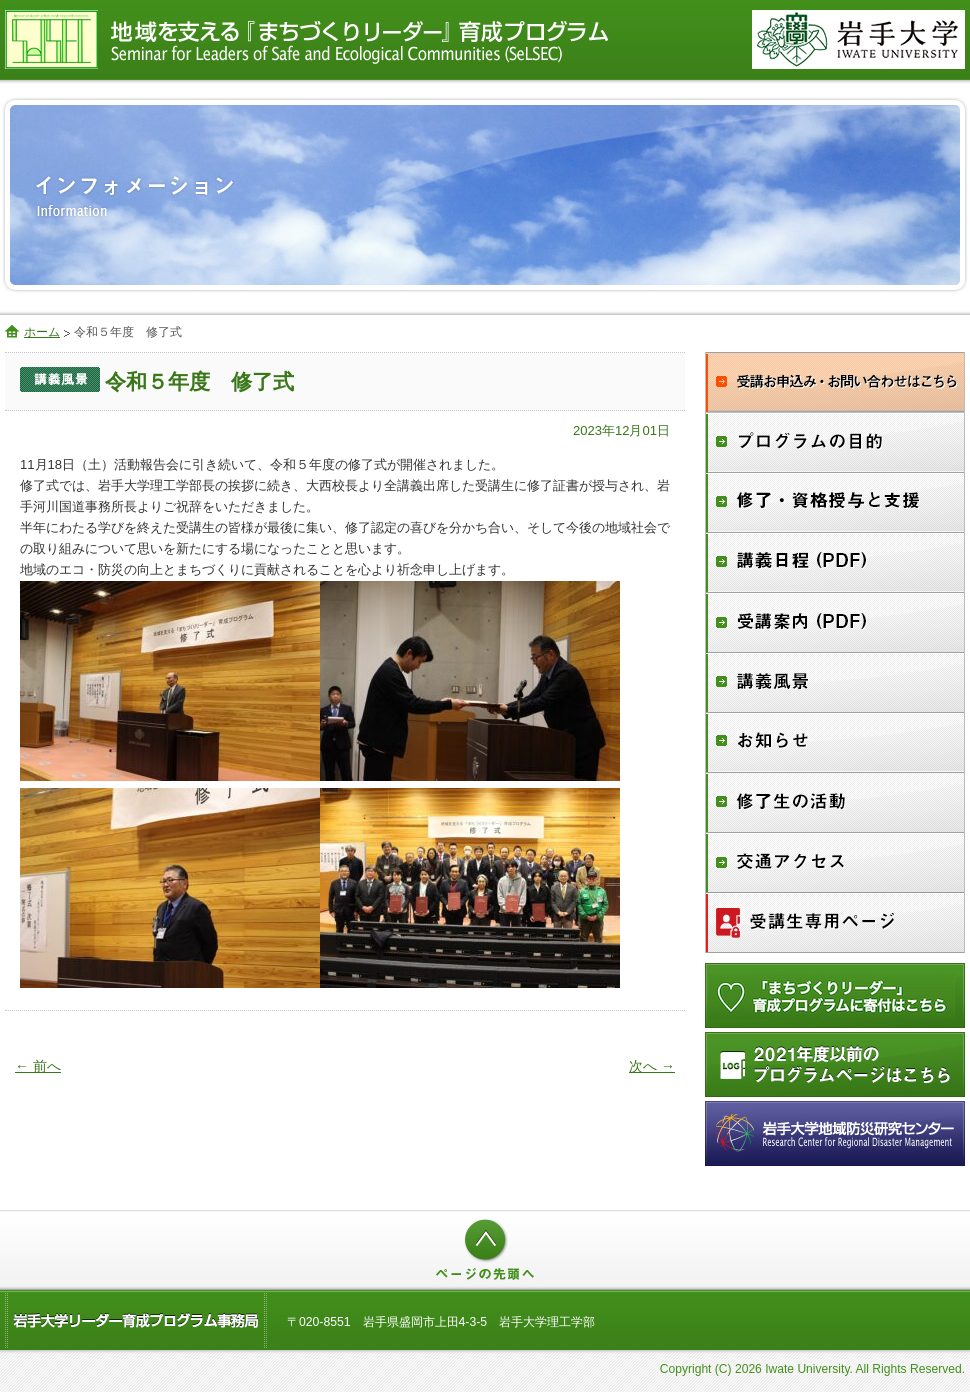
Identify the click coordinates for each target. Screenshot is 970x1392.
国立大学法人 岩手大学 (858, 39)
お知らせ (835, 743)
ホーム (42, 332)
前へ (38, 1066)
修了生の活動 (835, 803)
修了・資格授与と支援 (835, 503)
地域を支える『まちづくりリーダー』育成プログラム (360, 40)
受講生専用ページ (835, 923)
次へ (652, 1066)
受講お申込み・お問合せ (835, 382)
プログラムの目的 (835, 442)
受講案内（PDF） (835, 623)
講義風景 (835, 683)
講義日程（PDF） (835, 563)
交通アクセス (835, 863)
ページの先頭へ (485, 1250)
